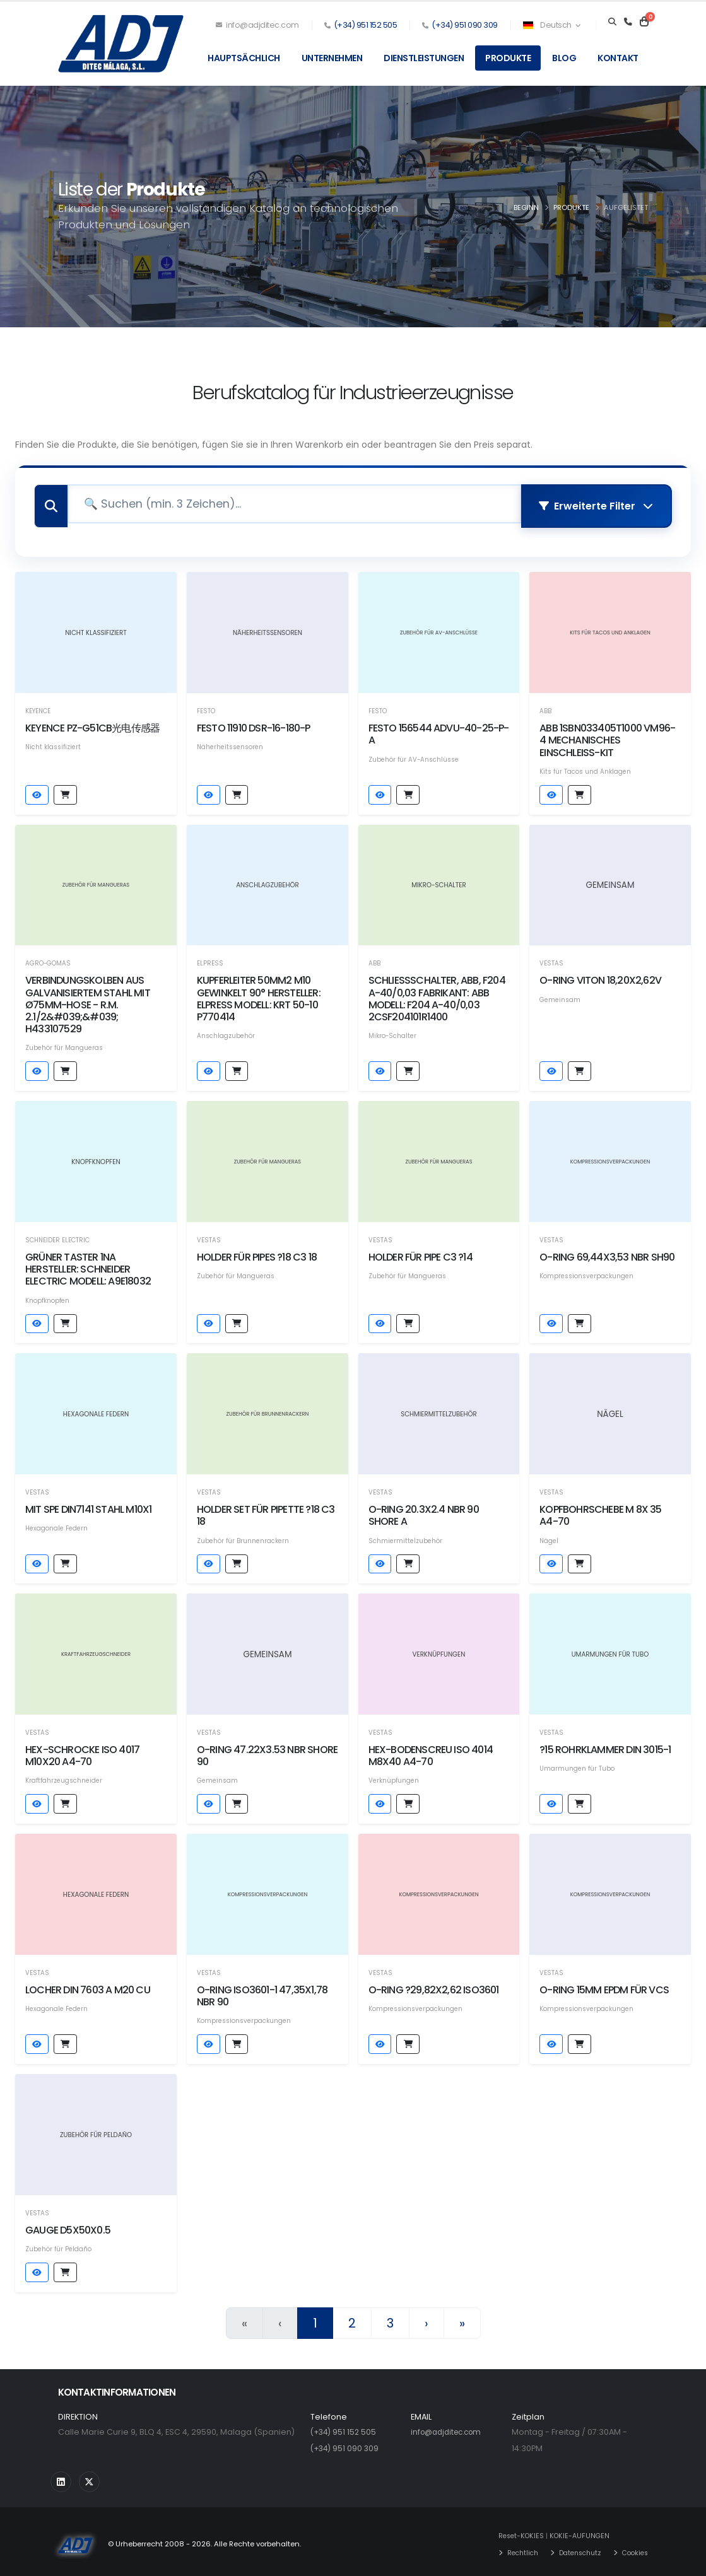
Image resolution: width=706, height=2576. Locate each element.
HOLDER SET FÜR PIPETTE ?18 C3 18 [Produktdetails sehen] (266, 1511)
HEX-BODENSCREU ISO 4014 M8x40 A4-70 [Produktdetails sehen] (430, 1751)
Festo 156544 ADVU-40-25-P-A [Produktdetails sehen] (438, 729)
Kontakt (617, 58)
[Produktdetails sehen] (96, 628)
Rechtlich (513, 2548)
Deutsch (552, 25)
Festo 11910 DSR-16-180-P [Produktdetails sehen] (253, 723)
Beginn (526, 207)
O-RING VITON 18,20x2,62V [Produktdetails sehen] (600, 976)
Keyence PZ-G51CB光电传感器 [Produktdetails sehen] (92, 723)
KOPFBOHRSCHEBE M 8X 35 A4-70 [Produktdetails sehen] (600, 1511)
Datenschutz (574, 2548)
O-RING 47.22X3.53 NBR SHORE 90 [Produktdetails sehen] (267, 1751)
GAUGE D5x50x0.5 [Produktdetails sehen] (67, 2225)
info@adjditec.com (257, 25)
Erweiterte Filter (596, 503)
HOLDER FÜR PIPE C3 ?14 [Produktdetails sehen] (420, 1252)
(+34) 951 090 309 (465, 25)
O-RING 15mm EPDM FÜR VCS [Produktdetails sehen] (604, 1985)
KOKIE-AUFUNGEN (572, 2531)
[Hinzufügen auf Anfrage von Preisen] (65, 790)
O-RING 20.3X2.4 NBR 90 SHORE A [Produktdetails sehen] (423, 1511)
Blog (564, 58)
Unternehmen (332, 58)
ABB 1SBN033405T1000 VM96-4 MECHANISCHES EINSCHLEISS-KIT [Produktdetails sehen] (607, 735)
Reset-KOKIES (511, 2531)
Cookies (633, 2548)
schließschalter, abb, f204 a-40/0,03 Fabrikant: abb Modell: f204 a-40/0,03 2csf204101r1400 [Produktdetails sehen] (436, 994)
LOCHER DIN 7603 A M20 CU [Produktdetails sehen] (87, 1985)
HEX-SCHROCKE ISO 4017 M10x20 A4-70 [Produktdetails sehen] (82, 1751)
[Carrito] (644, 22)
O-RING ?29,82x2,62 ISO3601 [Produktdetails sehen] (433, 1985)
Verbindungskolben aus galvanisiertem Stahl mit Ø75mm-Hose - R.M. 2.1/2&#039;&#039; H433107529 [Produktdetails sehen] (87, 1000)
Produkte (508, 58)
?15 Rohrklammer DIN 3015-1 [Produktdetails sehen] (605, 1745)
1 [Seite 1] (315, 2319)
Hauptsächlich (244, 58)
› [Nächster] (426, 2319)
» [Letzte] (462, 2319)
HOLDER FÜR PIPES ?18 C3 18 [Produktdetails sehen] (257, 1252)
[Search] (612, 22)
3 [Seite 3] (390, 2319)
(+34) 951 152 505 (365, 25)
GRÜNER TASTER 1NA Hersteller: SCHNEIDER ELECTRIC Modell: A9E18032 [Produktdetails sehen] (88, 1264)
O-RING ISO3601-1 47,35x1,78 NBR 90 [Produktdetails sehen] (262, 1991)
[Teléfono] (628, 22)
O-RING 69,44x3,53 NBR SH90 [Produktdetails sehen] (606, 1252)
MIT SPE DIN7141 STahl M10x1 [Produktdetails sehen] (88, 1505)
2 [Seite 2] (352, 2319)
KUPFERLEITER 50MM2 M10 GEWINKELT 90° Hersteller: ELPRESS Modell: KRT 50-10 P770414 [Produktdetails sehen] (259, 994)
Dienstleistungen (424, 58)
